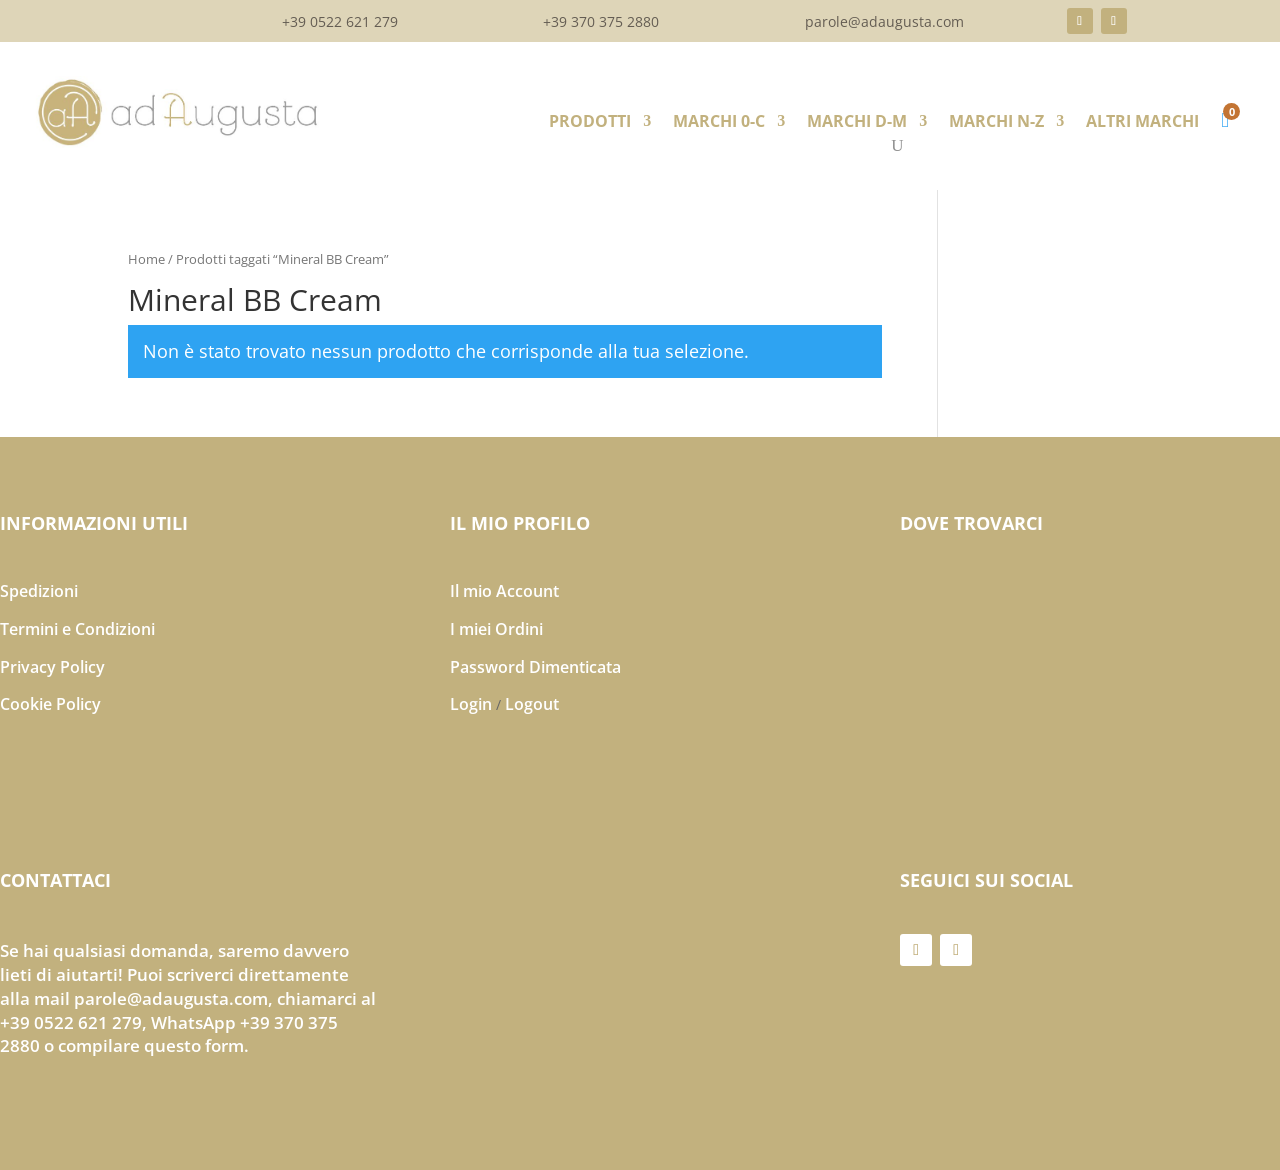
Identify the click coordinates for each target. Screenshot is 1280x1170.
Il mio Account (504, 591)
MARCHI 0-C (719, 123)
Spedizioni (39, 591)
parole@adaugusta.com (884, 23)
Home (146, 259)
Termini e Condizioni (77, 629)
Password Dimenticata (535, 667)
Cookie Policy (50, 704)
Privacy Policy (52, 667)
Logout (532, 704)
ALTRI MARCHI (1142, 123)
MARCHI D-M (857, 123)
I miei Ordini (496, 629)
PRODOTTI (590, 123)
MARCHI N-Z (996, 123)
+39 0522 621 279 (340, 23)
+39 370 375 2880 (601, 23)
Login (471, 704)
